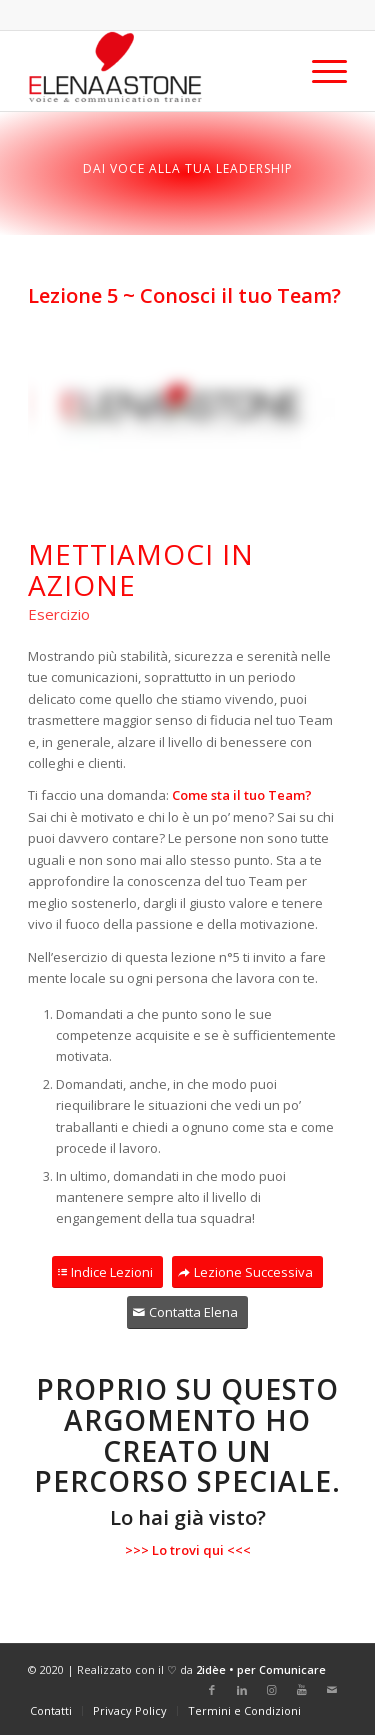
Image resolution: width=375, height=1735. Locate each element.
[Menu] (319, 71)
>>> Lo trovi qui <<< (188, 1550)
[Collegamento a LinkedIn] (242, 1690)
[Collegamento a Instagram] (272, 1690)
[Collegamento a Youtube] (302, 1690)
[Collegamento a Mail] (332, 1690)
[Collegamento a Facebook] (212, 1690)
